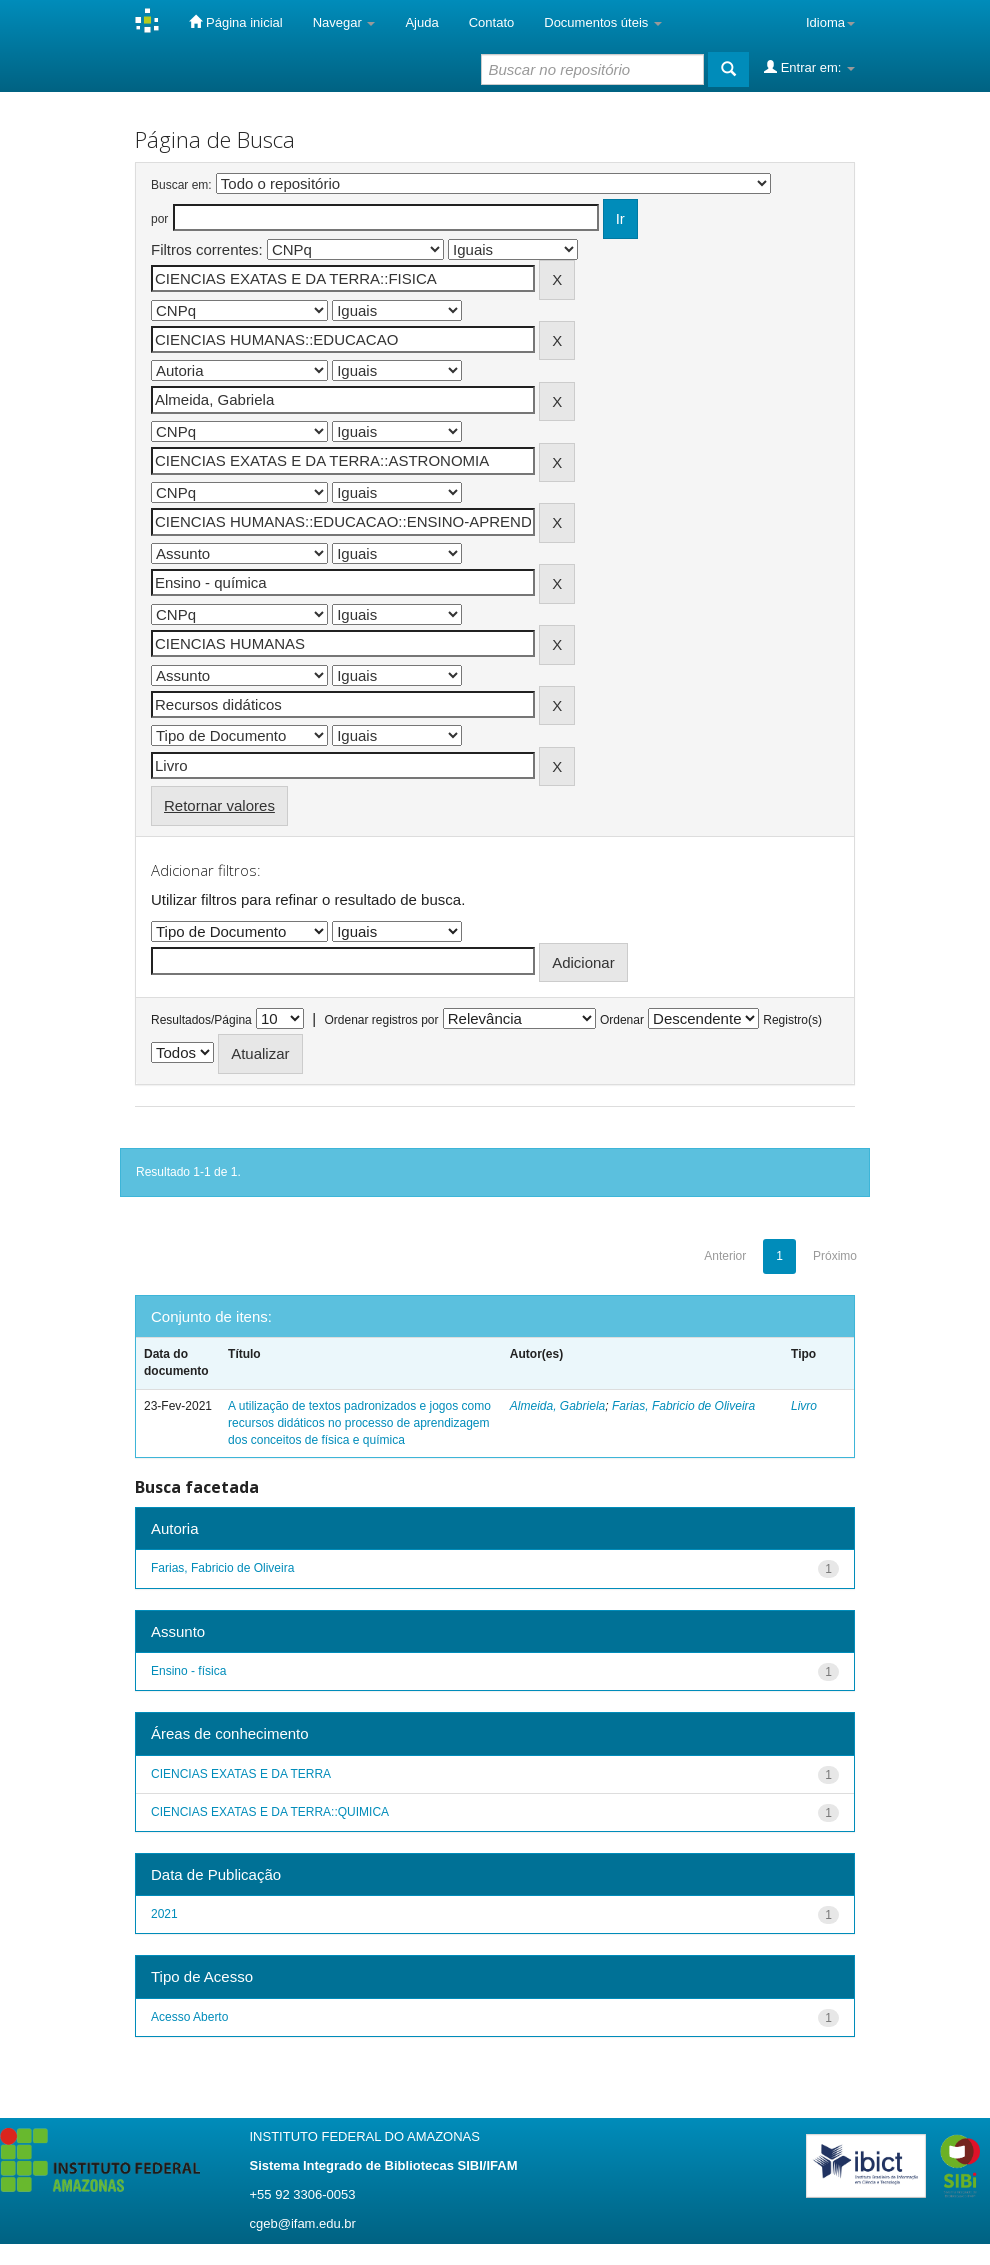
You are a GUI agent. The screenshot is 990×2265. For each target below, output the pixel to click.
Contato (492, 22)
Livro (804, 1406)
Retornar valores (219, 805)
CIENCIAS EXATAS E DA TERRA (241, 1774)
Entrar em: (809, 67)
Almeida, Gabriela (557, 1406)
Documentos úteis (603, 22)
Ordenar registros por (381, 1020)
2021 (164, 1914)
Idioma (830, 22)
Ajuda (421, 22)
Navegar (344, 22)
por (159, 219)
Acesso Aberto (189, 2017)
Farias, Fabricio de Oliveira (683, 1406)
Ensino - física (188, 1671)
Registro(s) (792, 1020)
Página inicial (235, 22)
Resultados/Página (201, 1020)
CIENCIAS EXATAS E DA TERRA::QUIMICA (270, 1812)
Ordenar (622, 1020)
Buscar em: (181, 185)
